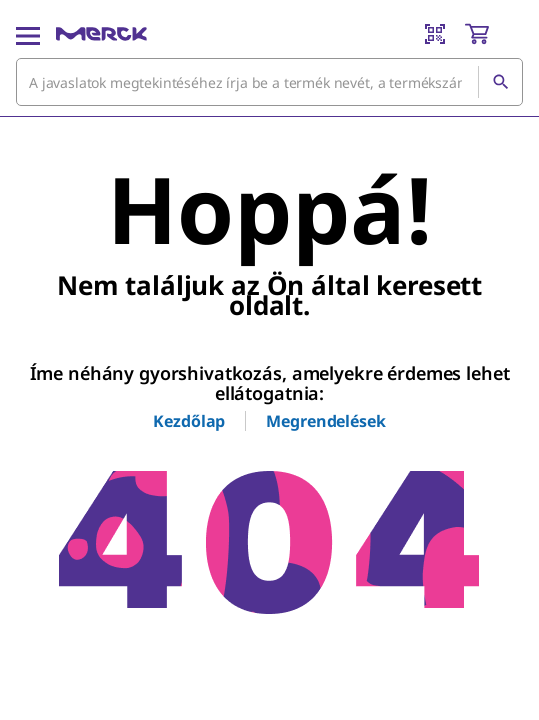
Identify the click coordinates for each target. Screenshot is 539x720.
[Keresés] (500, 82)
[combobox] (269, 82)
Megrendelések (325, 421)
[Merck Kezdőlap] (101, 34)
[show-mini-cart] (493, 34)
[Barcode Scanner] (435, 34)
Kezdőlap (189, 421)
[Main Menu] (28, 34)
